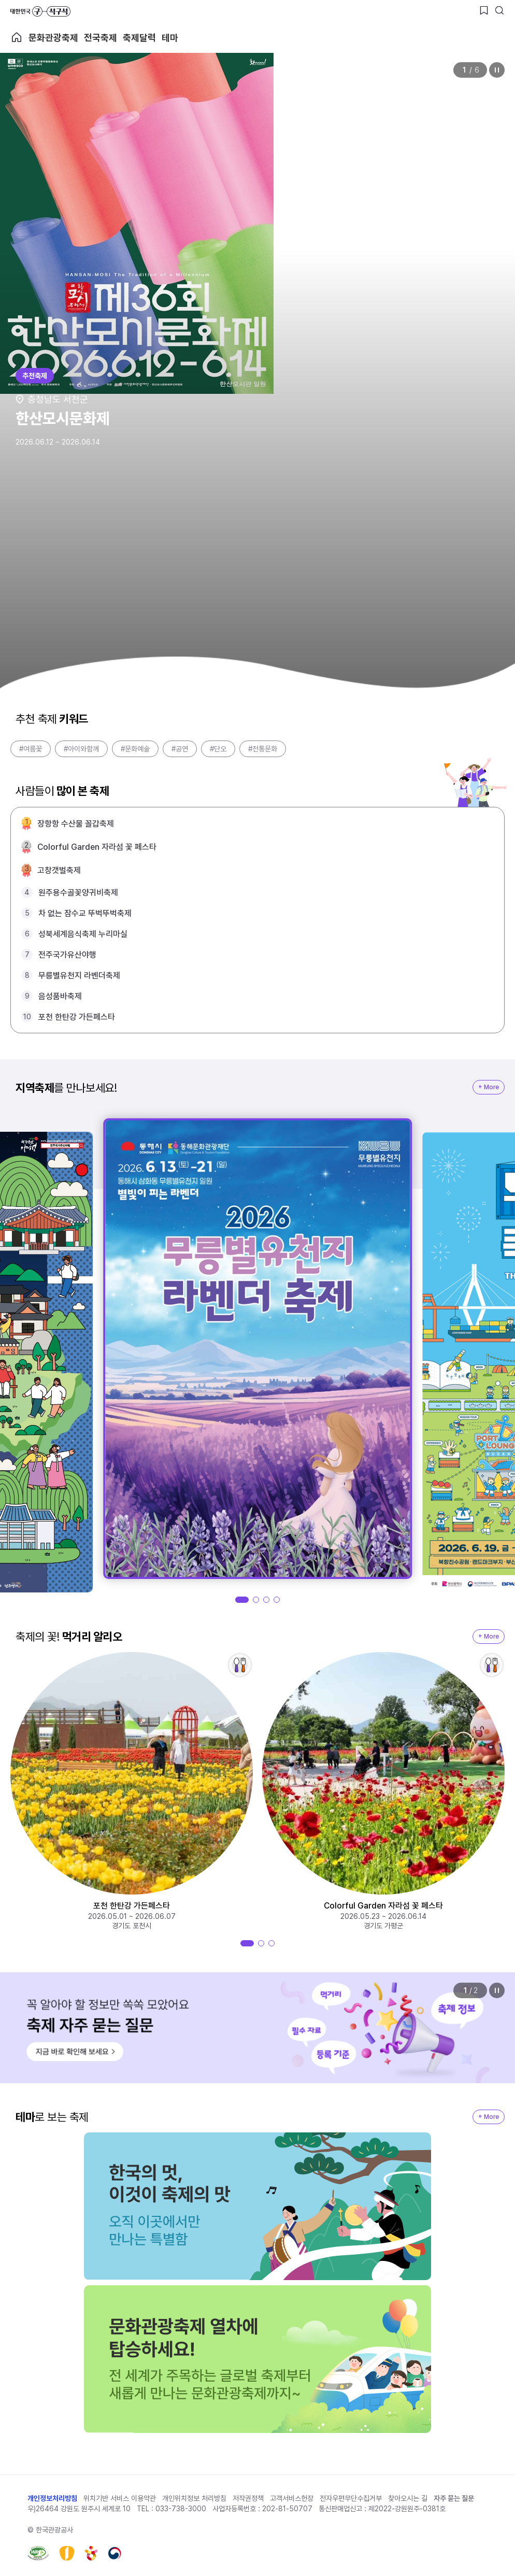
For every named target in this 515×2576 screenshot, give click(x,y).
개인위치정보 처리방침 (194, 2498)
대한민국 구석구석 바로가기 (40, 11)
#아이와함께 (81, 749)
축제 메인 (16, 37)
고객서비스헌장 (291, 2498)
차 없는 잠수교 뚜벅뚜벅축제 (85, 913)
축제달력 (139, 37)
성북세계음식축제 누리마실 (82, 934)
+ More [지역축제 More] (488, 1087)
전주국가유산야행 (67, 955)
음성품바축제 (60, 996)
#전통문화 (262, 749)
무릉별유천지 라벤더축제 (79, 975)
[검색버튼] (499, 10)
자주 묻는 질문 (454, 2498)
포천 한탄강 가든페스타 (76, 1017)
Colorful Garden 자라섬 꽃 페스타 (96, 847)
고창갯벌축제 (59, 870)
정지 (497, 70)
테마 (170, 37)
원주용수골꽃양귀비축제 (78, 893)
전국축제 (100, 37)
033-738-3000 (180, 2508)
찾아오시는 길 (407, 2498)
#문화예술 (135, 749)
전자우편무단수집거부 (351, 2498)
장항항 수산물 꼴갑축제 (75, 824)
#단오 (218, 749)
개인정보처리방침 (52, 2498)
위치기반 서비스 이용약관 (119, 2498)
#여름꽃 (30, 749)
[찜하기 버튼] (484, 10)
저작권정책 (248, 2498)
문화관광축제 (53, 37)
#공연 (179, 749)
